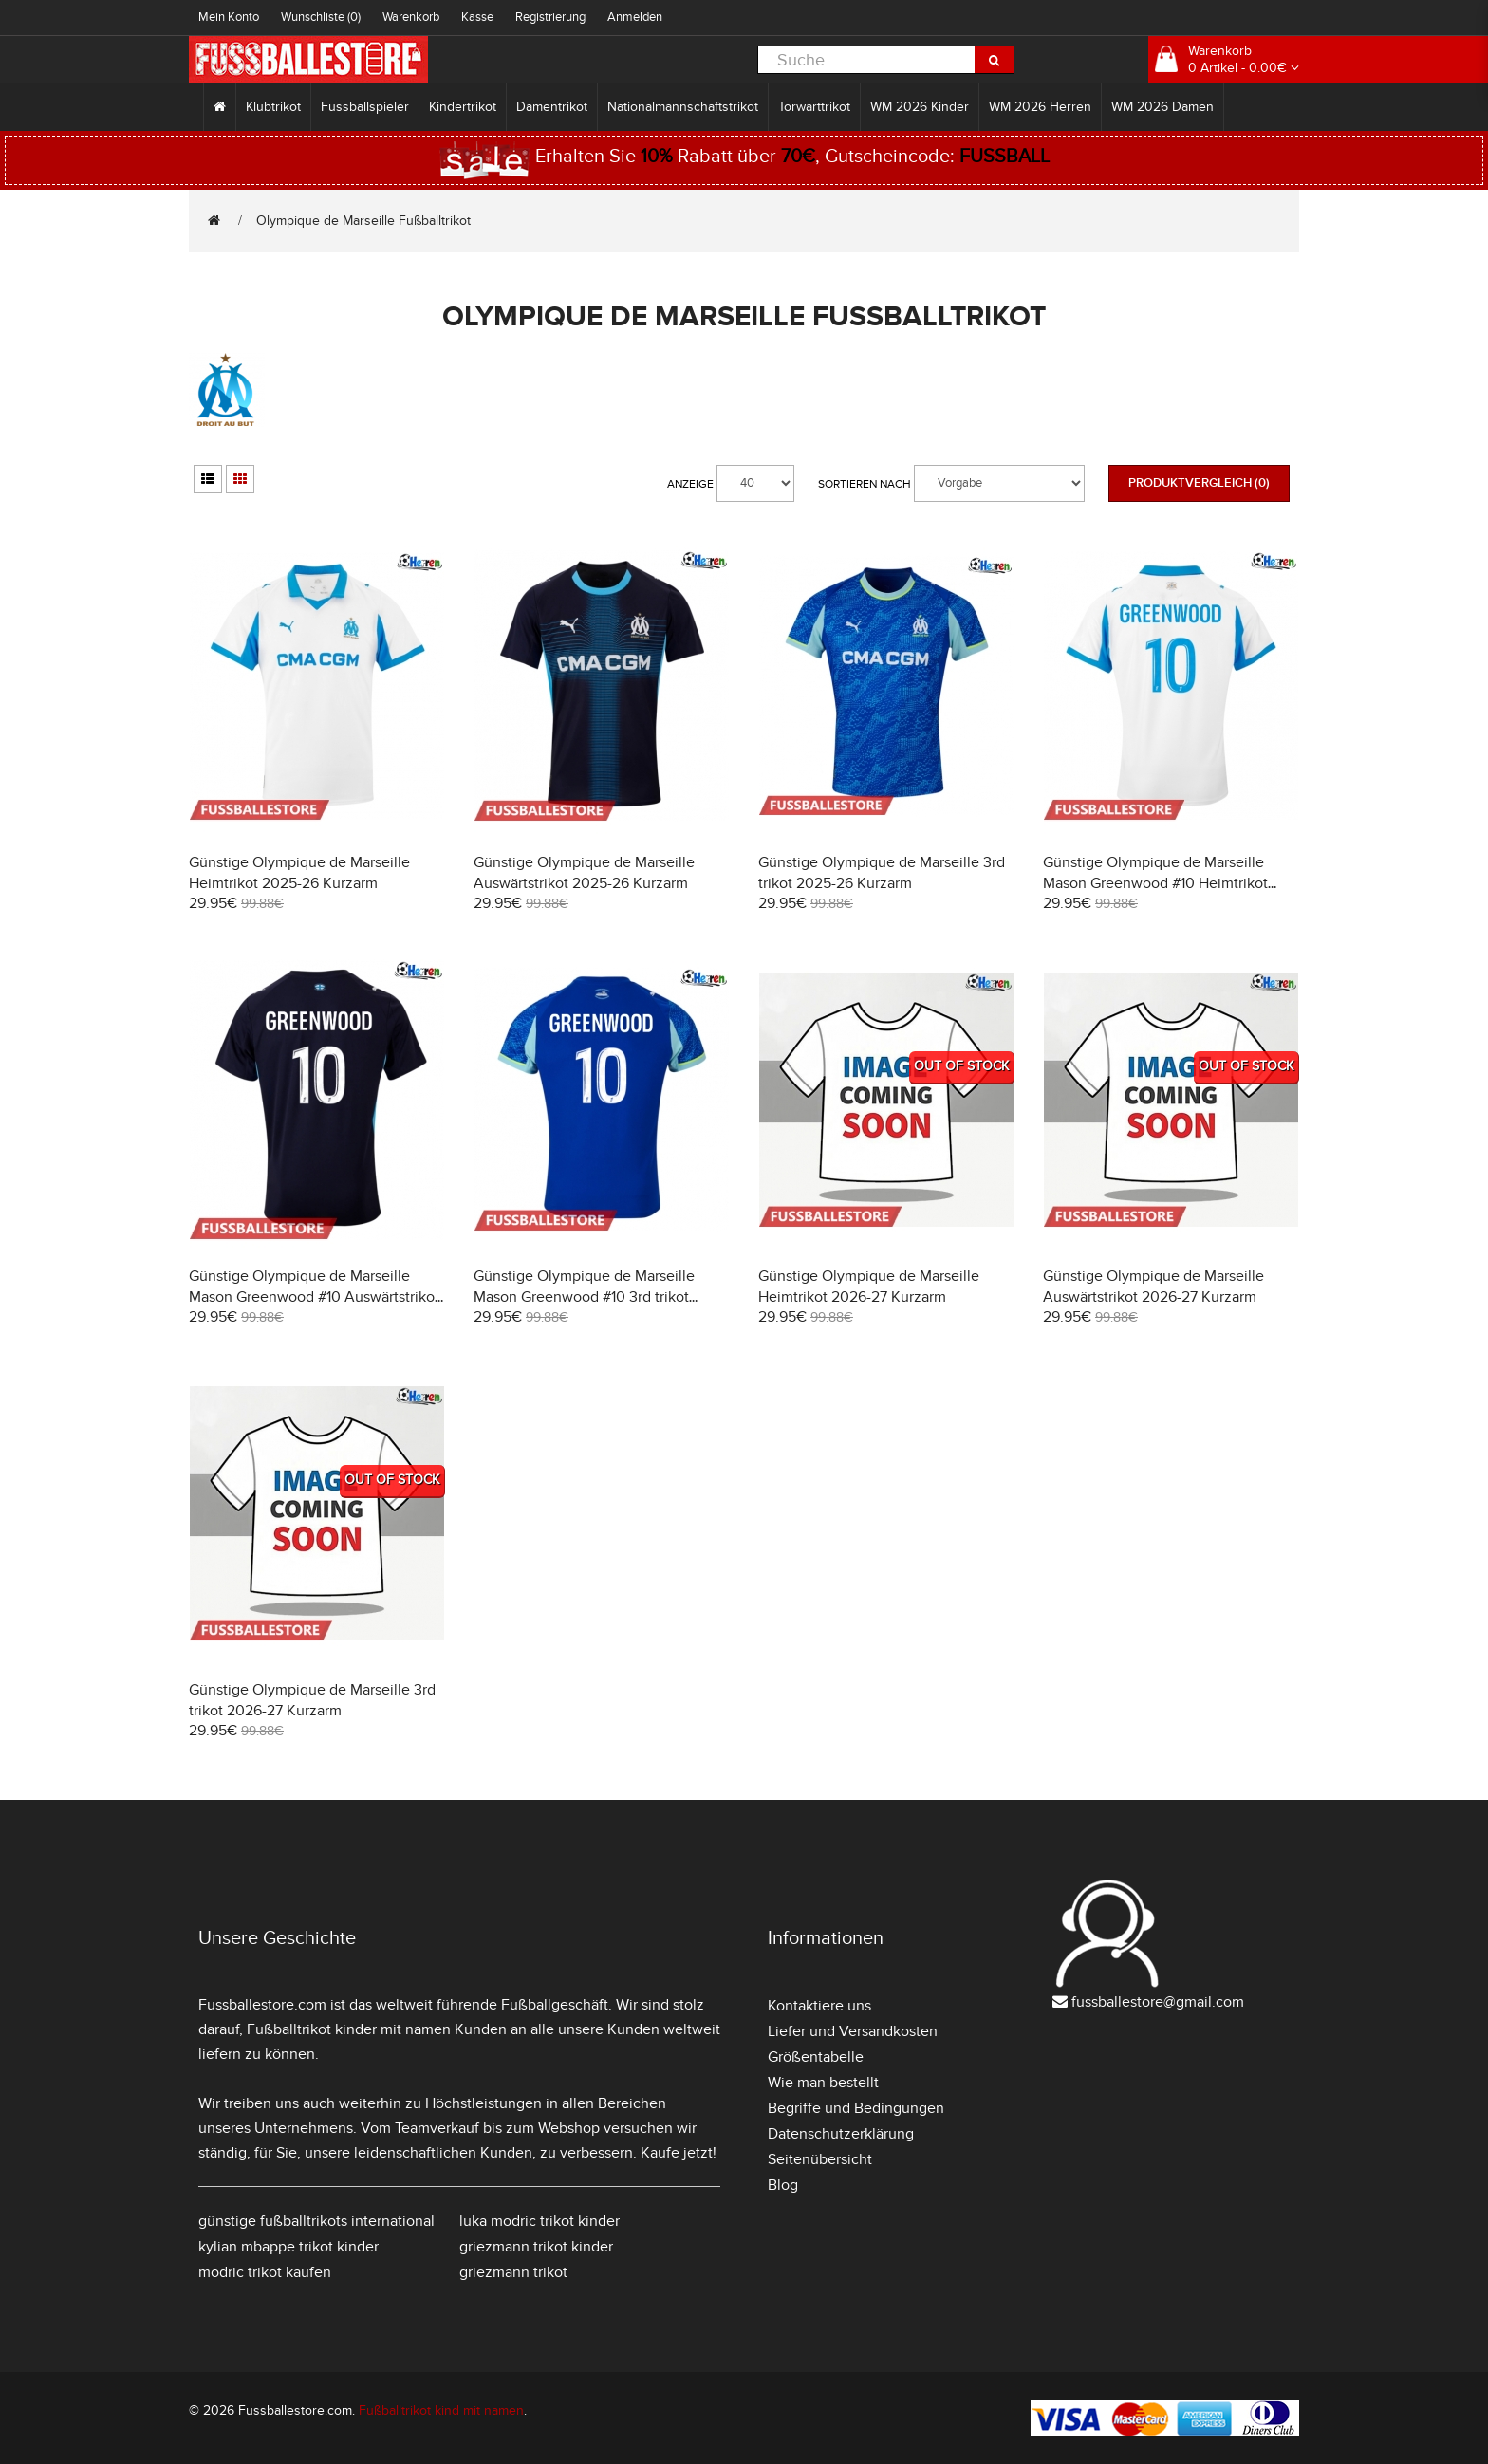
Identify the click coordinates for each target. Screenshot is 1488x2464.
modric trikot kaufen (264, 2272)
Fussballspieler (365, 107)
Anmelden (634, 17)
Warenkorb (410, 17)
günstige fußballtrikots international (316, 2221)
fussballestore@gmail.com (1157, 2001)
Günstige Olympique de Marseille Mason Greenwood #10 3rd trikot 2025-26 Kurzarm (584, 1297)
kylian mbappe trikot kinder (288, 2246)
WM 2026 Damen (1162, 107)
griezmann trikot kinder (536, 2246)
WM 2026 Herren (1040, 107)
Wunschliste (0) (321, 17)
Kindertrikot (462, 107)
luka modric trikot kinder (539, 2221)
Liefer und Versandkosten (853, 2031)
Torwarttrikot (814, 107)
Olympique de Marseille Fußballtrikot (363, 221)
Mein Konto (228, 17)
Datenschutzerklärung (841, 2133)
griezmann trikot (513, 2272)
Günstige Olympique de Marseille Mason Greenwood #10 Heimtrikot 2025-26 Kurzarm (1155, 883)
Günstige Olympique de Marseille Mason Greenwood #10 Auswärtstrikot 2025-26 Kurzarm (314, 1297)
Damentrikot (551, 107)
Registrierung (550, 17)
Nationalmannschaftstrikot (682, 107)
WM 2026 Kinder (919, 107)
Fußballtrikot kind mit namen (441, 2410)
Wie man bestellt (823, 2082)
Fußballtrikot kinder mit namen (349, 2029)
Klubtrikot (273, 107)
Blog (783, 2185)
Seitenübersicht (820, 2159)
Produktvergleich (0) (1199, 483)
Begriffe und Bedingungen (856, 2108)
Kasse (477, 17)
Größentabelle (816, 2056)
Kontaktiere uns (819, 2005)
